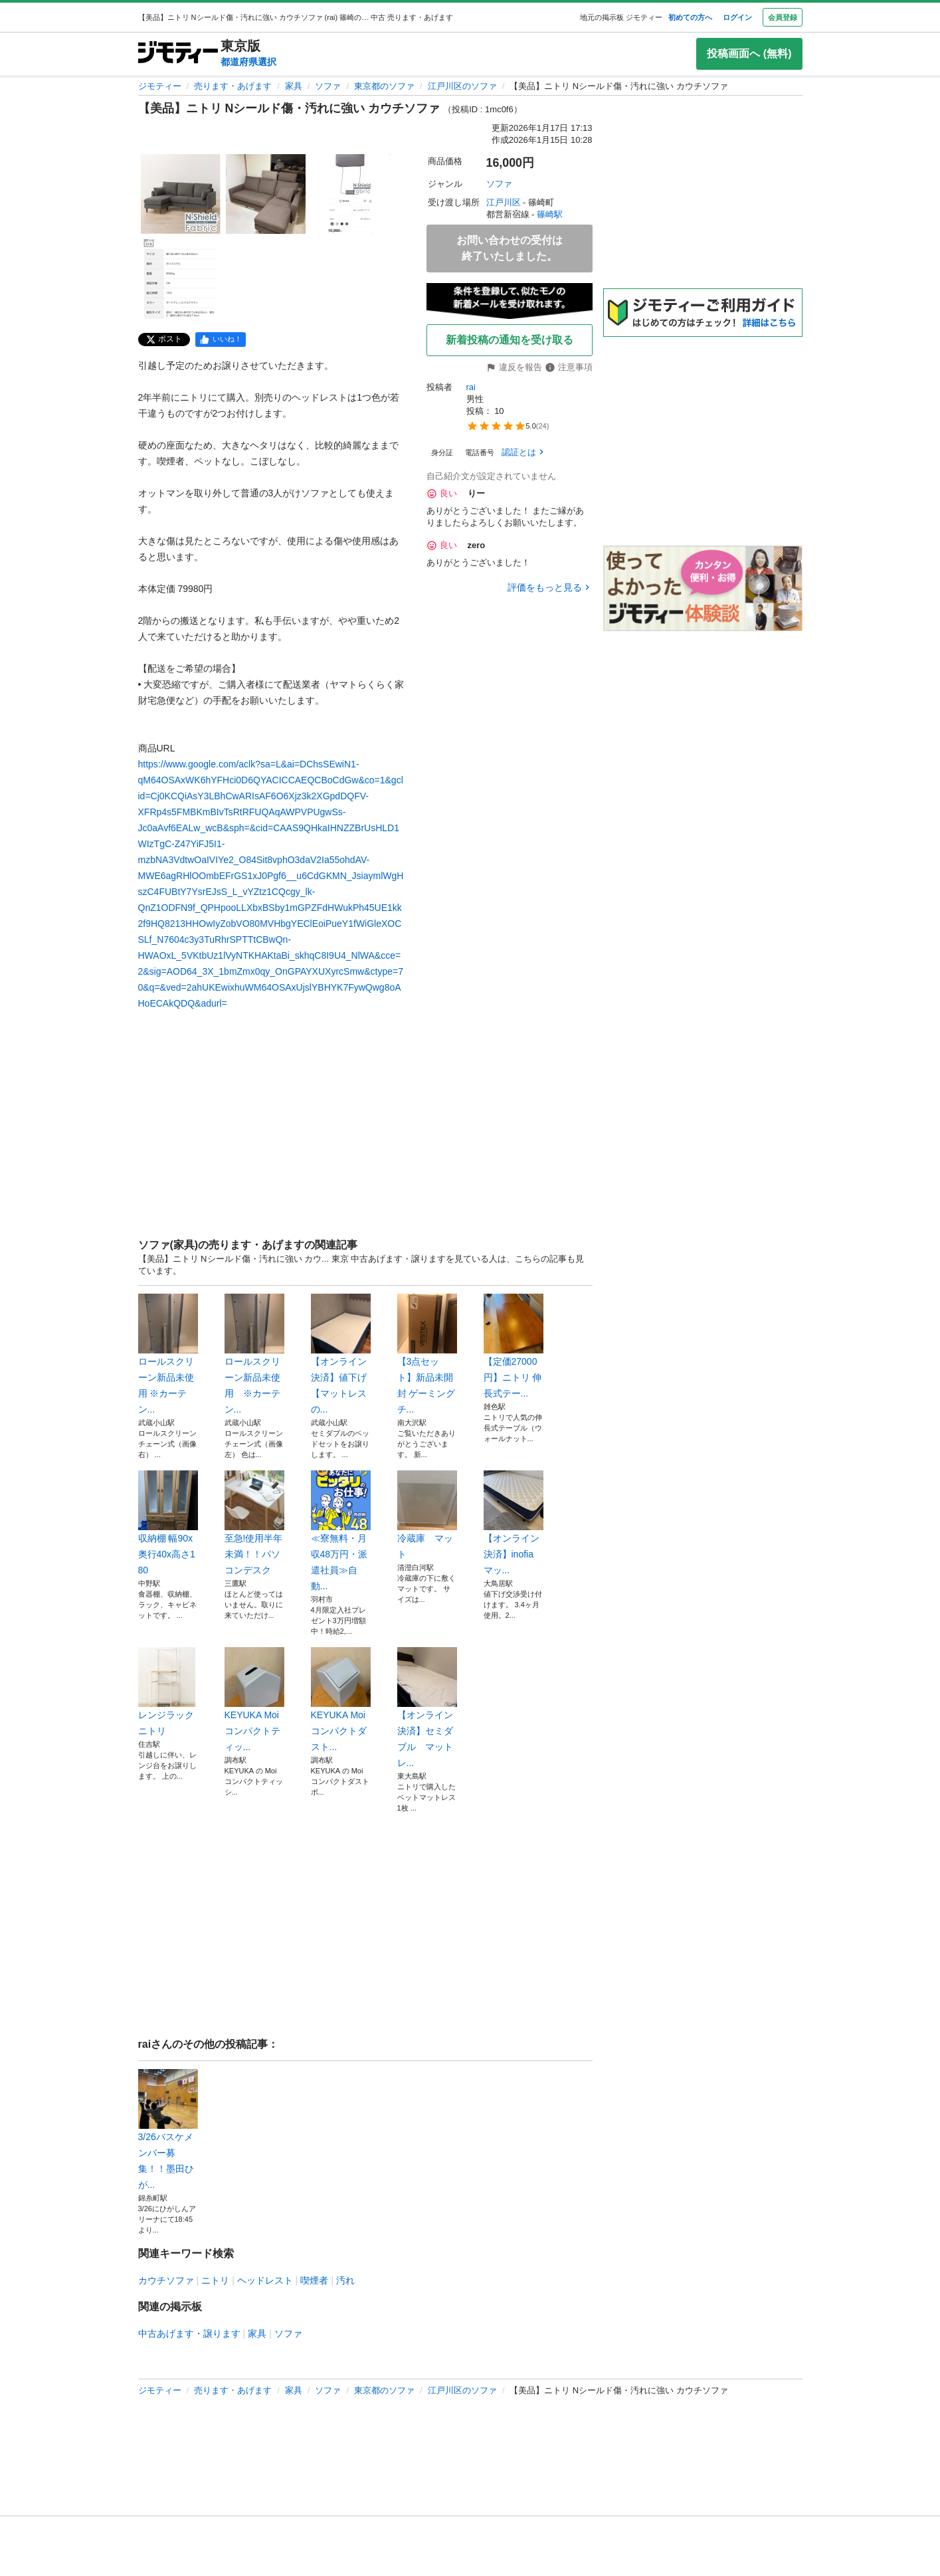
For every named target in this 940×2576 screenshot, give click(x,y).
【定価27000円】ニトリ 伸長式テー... (513, 1346)
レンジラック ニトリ (168, 1691)
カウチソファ (166, 2280)
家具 (293, 86)
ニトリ (215, 2280)
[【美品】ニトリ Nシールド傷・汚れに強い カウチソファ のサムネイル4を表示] (180, 279)
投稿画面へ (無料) (749, 53)
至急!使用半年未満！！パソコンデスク (254, 1522)
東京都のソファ (384, 86)
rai (471, 387)
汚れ (345, 2280)
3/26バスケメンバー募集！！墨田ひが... (168, 2129)
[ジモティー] (178, 53)
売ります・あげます (233, 86)
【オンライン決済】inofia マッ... (513, 1522)
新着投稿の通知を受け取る (509, 340)
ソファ (328, 86)
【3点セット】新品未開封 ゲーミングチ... (427, 1354)
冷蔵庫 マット (427, 1514)
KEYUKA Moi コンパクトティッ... (254, 1699)
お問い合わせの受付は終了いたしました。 (509, 248)
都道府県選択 (248, 61)
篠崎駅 (550, 214)
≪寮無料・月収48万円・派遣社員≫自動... (341, 1530)
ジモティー (159, 86)
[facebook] (220, 339)
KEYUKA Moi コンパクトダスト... (341, 1699)
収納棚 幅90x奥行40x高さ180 (168, 1522)
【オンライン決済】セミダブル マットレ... (427, 1707)
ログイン (737, 17)
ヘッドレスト (265, 2280)
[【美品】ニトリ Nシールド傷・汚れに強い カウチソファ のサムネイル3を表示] (350, 194)
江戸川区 (503, 202)
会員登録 (782, 17)
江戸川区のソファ (462, 86)
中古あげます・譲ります (189, 2333)
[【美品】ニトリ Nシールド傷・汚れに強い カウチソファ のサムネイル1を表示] (180, 194)
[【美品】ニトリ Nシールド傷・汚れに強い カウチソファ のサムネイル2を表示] (265, 194)
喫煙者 (314, 2280)
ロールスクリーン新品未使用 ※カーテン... (168, 1354)
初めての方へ (690, 17)
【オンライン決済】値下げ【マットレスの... (341, 1354)
